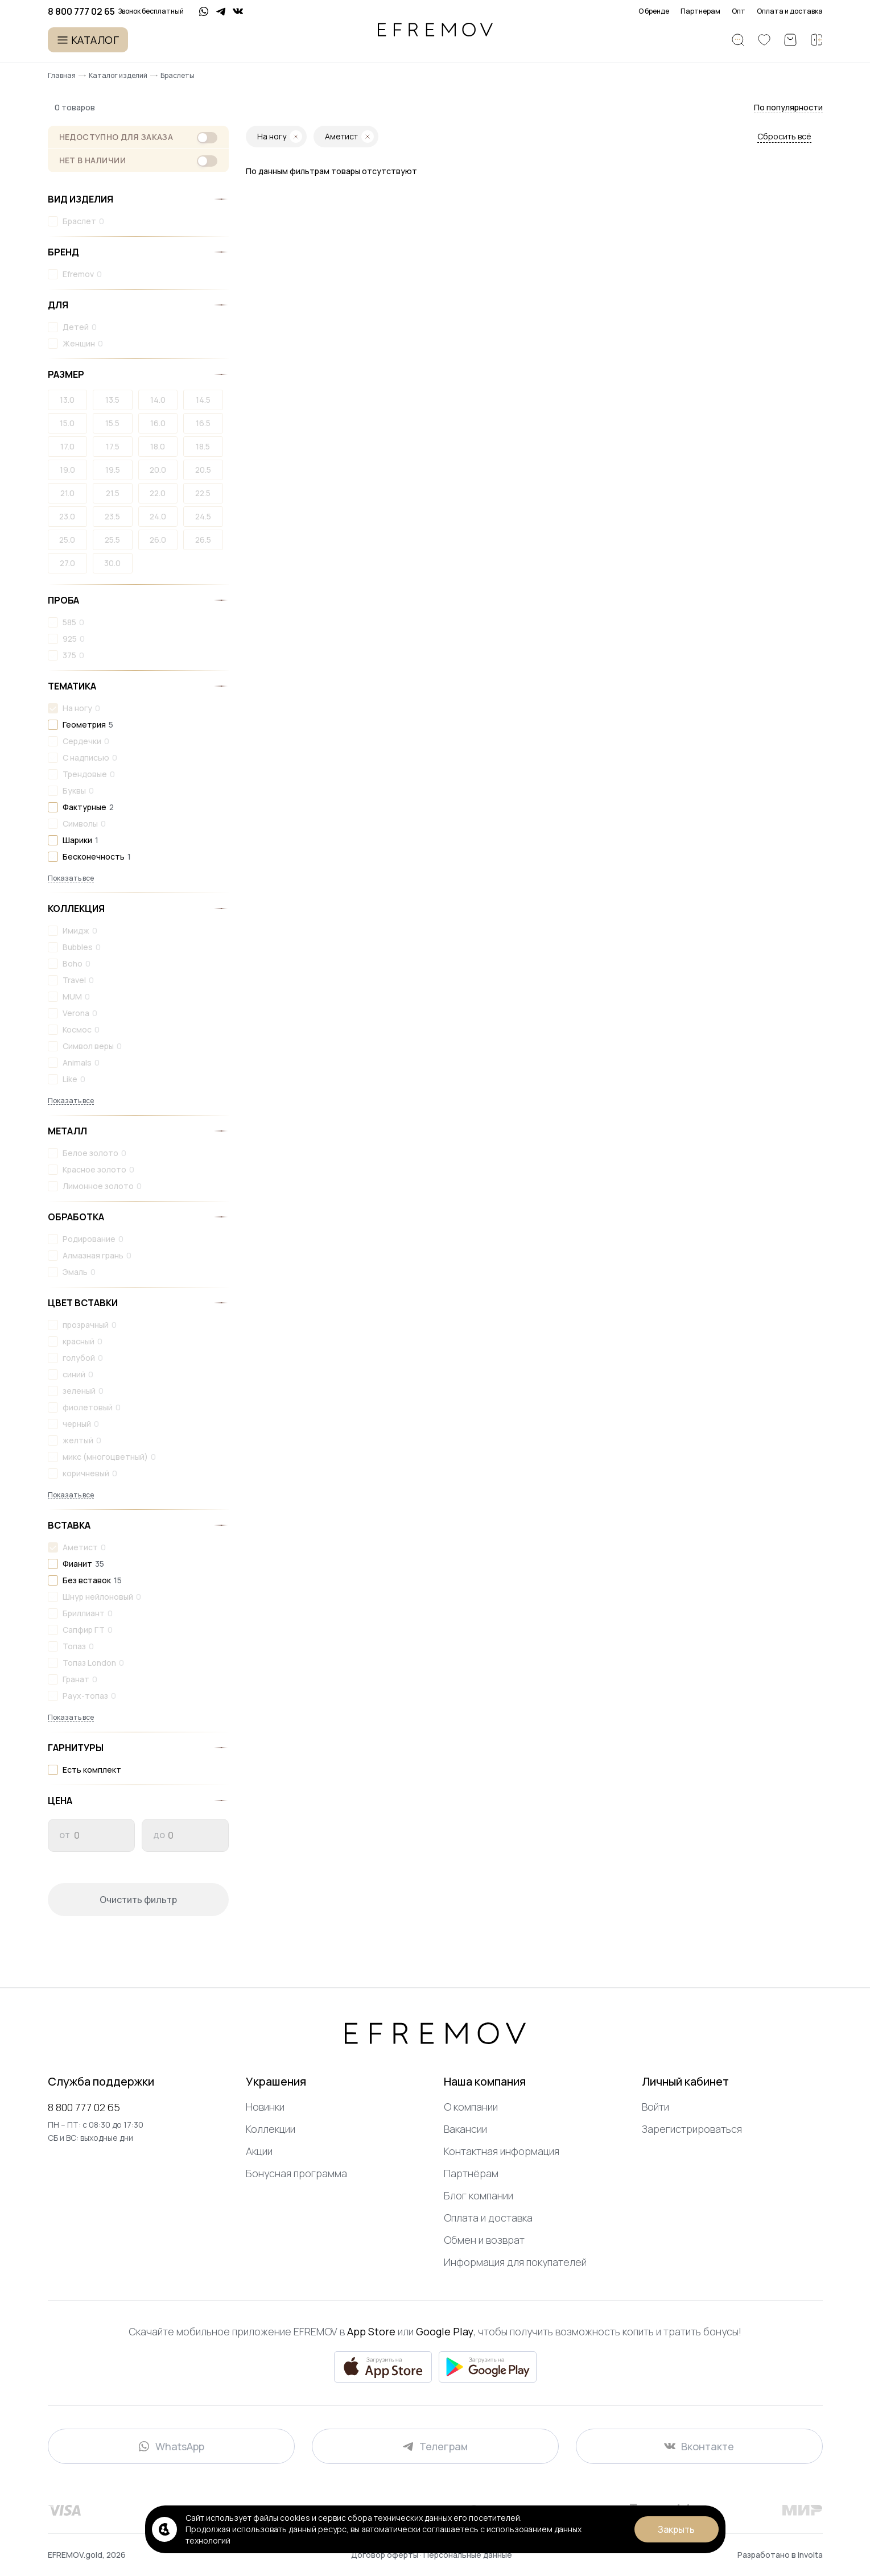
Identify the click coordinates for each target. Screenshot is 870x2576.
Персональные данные (467, 2554)
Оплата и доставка (790, 11)
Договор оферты (385, 2554)
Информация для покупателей (515, 2262)
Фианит (77, 1563)
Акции (259, 2151)
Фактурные (84, 807)
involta (810, 2554)
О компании (471, 2106)
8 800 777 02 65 (84, 2107)
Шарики (77, 840)
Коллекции (270, 2129)
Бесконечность (94, 856)
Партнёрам (471, 2173)
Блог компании (478, 2195)
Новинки (265, 2106)
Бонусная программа (296, 2173)
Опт (738, 11)
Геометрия (84, 724)
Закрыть (676, 2529)
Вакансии (465, 2129)
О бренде (653, 11)
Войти (655, 2106)
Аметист (80, 1547)
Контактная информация (501, 2151)
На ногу (77, 708)
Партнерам (700, 11)
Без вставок (87, 1580)
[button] (788, 107)
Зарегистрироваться (692, 2129)
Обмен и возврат (484, 2240)
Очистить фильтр (138, 1899)
